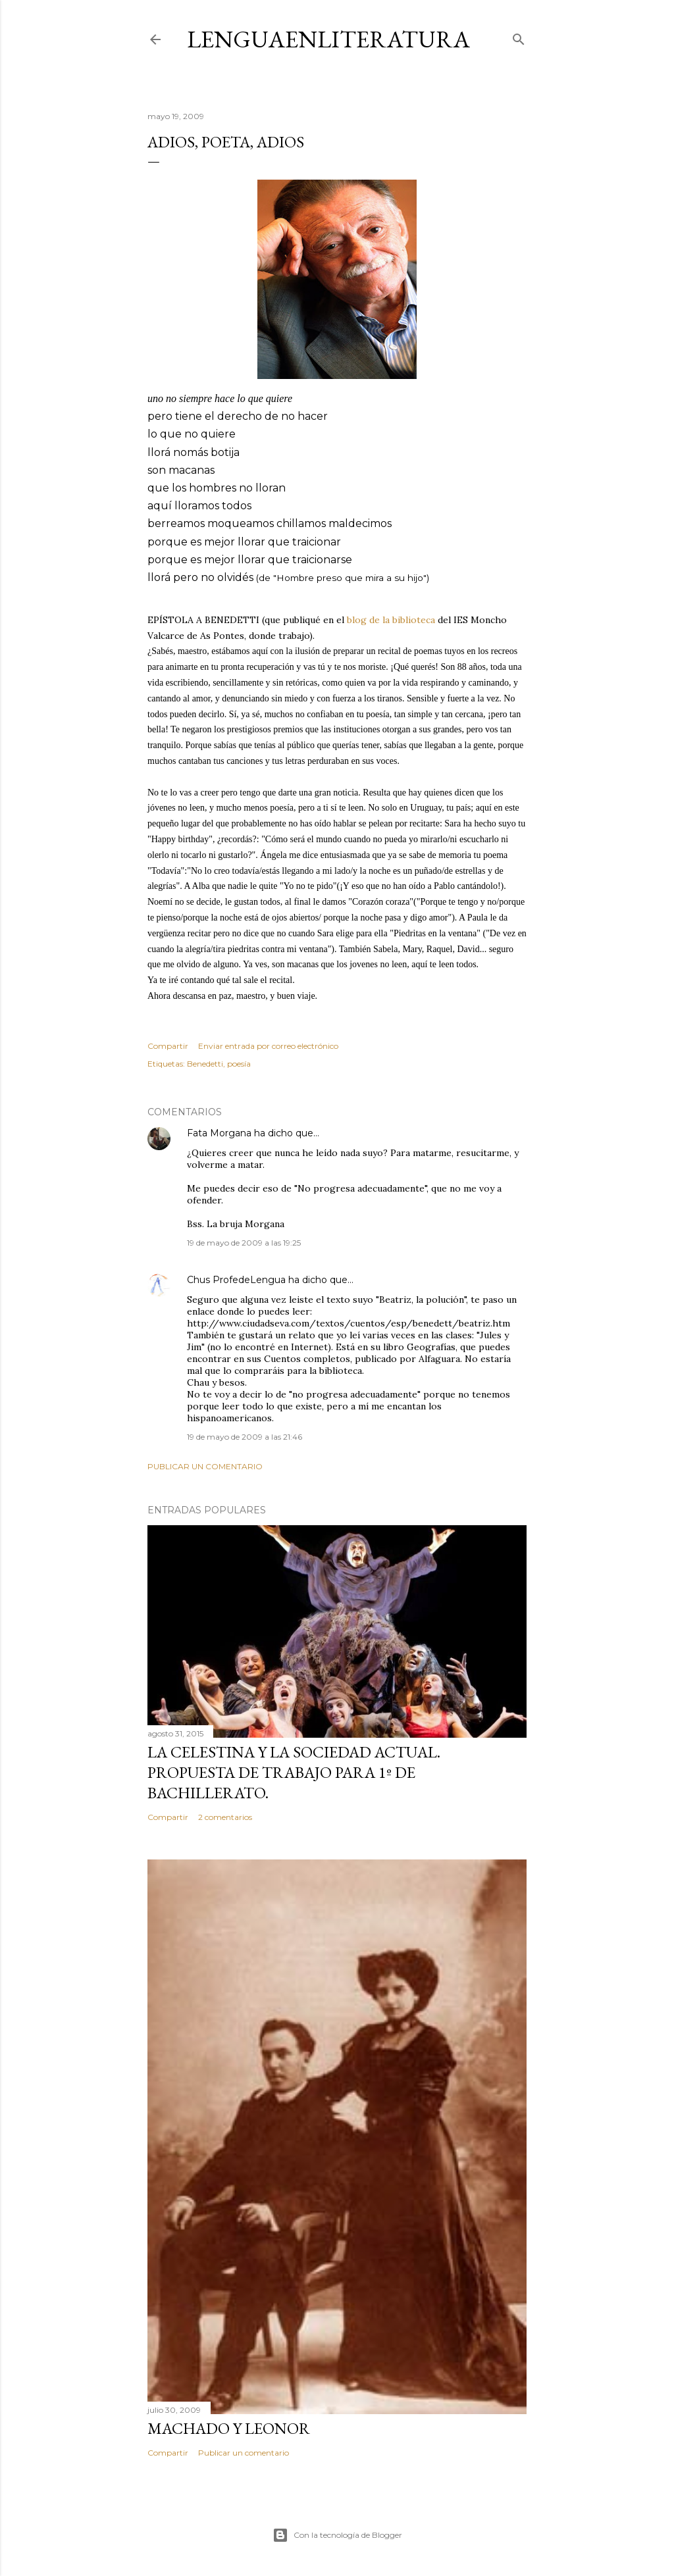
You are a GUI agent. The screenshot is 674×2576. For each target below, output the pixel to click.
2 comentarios (225, 1817)
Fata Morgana (219, 1133)
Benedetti (205, 1064)
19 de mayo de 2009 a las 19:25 (244, 1243)
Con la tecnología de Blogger (337, 2535)
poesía (239, 1064)
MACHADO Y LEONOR (228, 2428)
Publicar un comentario (205, 1466)
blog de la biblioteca (391, 620)
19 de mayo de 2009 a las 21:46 (244, 1437)
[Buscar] (519, 36)
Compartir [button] (167, 1046)
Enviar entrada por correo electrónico (268, 1046)
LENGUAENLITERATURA (328, 39)
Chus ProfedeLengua (236, 1280)
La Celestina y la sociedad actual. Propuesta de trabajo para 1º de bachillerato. (293, 1772)
